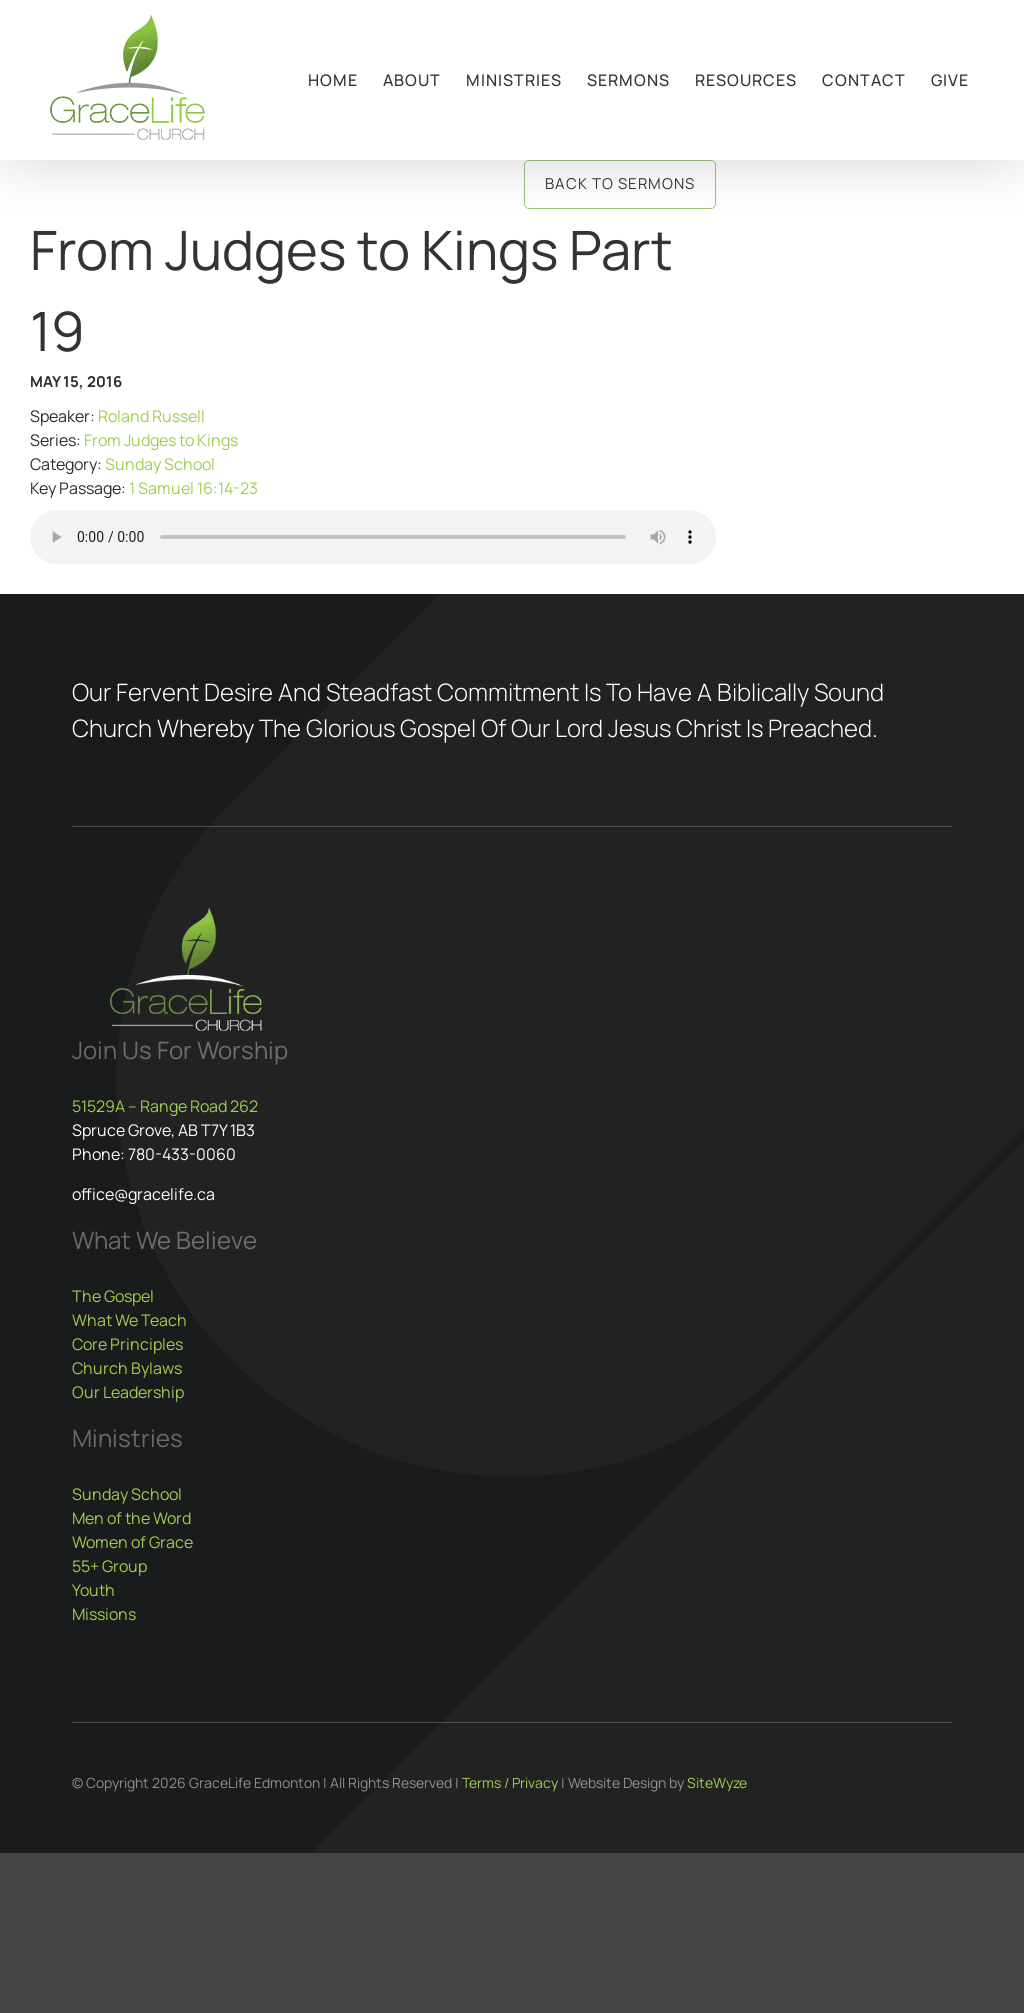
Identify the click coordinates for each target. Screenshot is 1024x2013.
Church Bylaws (127, 1368)
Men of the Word (131, 1518)
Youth (93, 1590)
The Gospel (113, 1296)
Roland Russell (151, 416)
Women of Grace (132, 1542)
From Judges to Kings (161, 440)
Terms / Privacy (510, 1782)
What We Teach (129, 1320)
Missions (104, 1614)
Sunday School (160, 464)
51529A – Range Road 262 (165, 1106)
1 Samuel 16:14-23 (193, 488)
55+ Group (109, 1566)
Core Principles (127, 1344)
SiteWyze (717, 1782)
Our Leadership (128, 1392)
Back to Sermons (620, 183)
